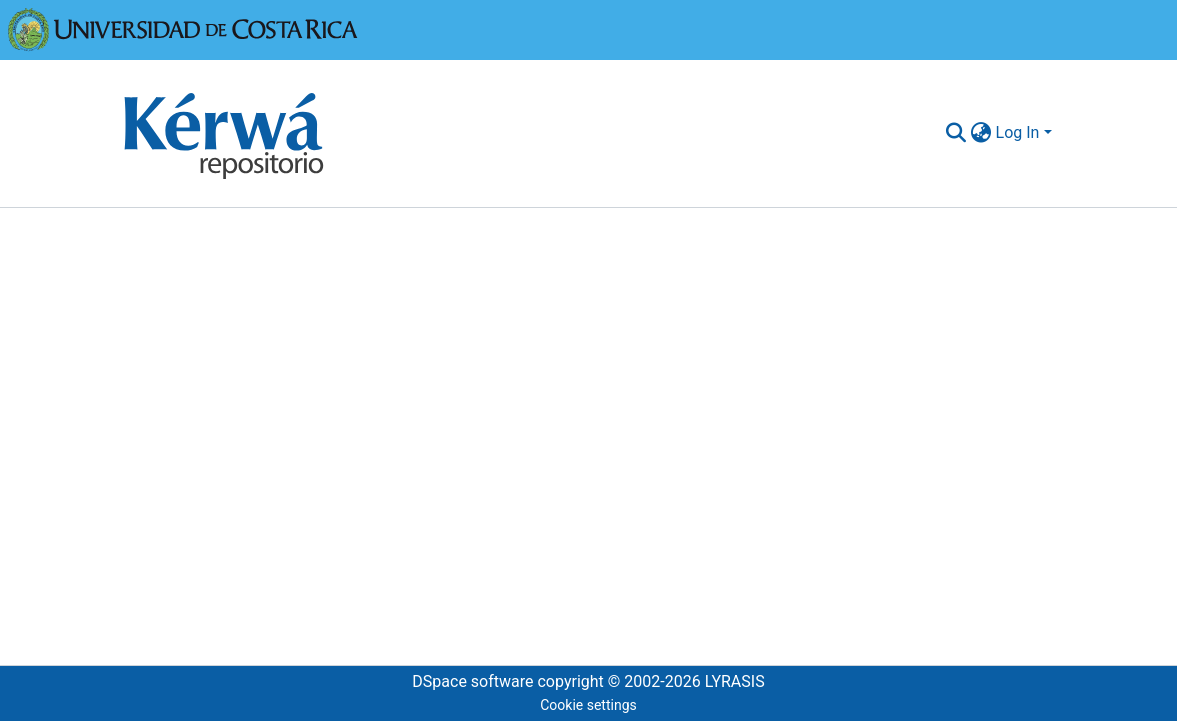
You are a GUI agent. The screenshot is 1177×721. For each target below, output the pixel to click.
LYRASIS (735, 681)
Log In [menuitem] (1018, 132)
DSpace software (472, 681)
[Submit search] (956, 133)
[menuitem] (981, 133)
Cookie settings (588, 705)
